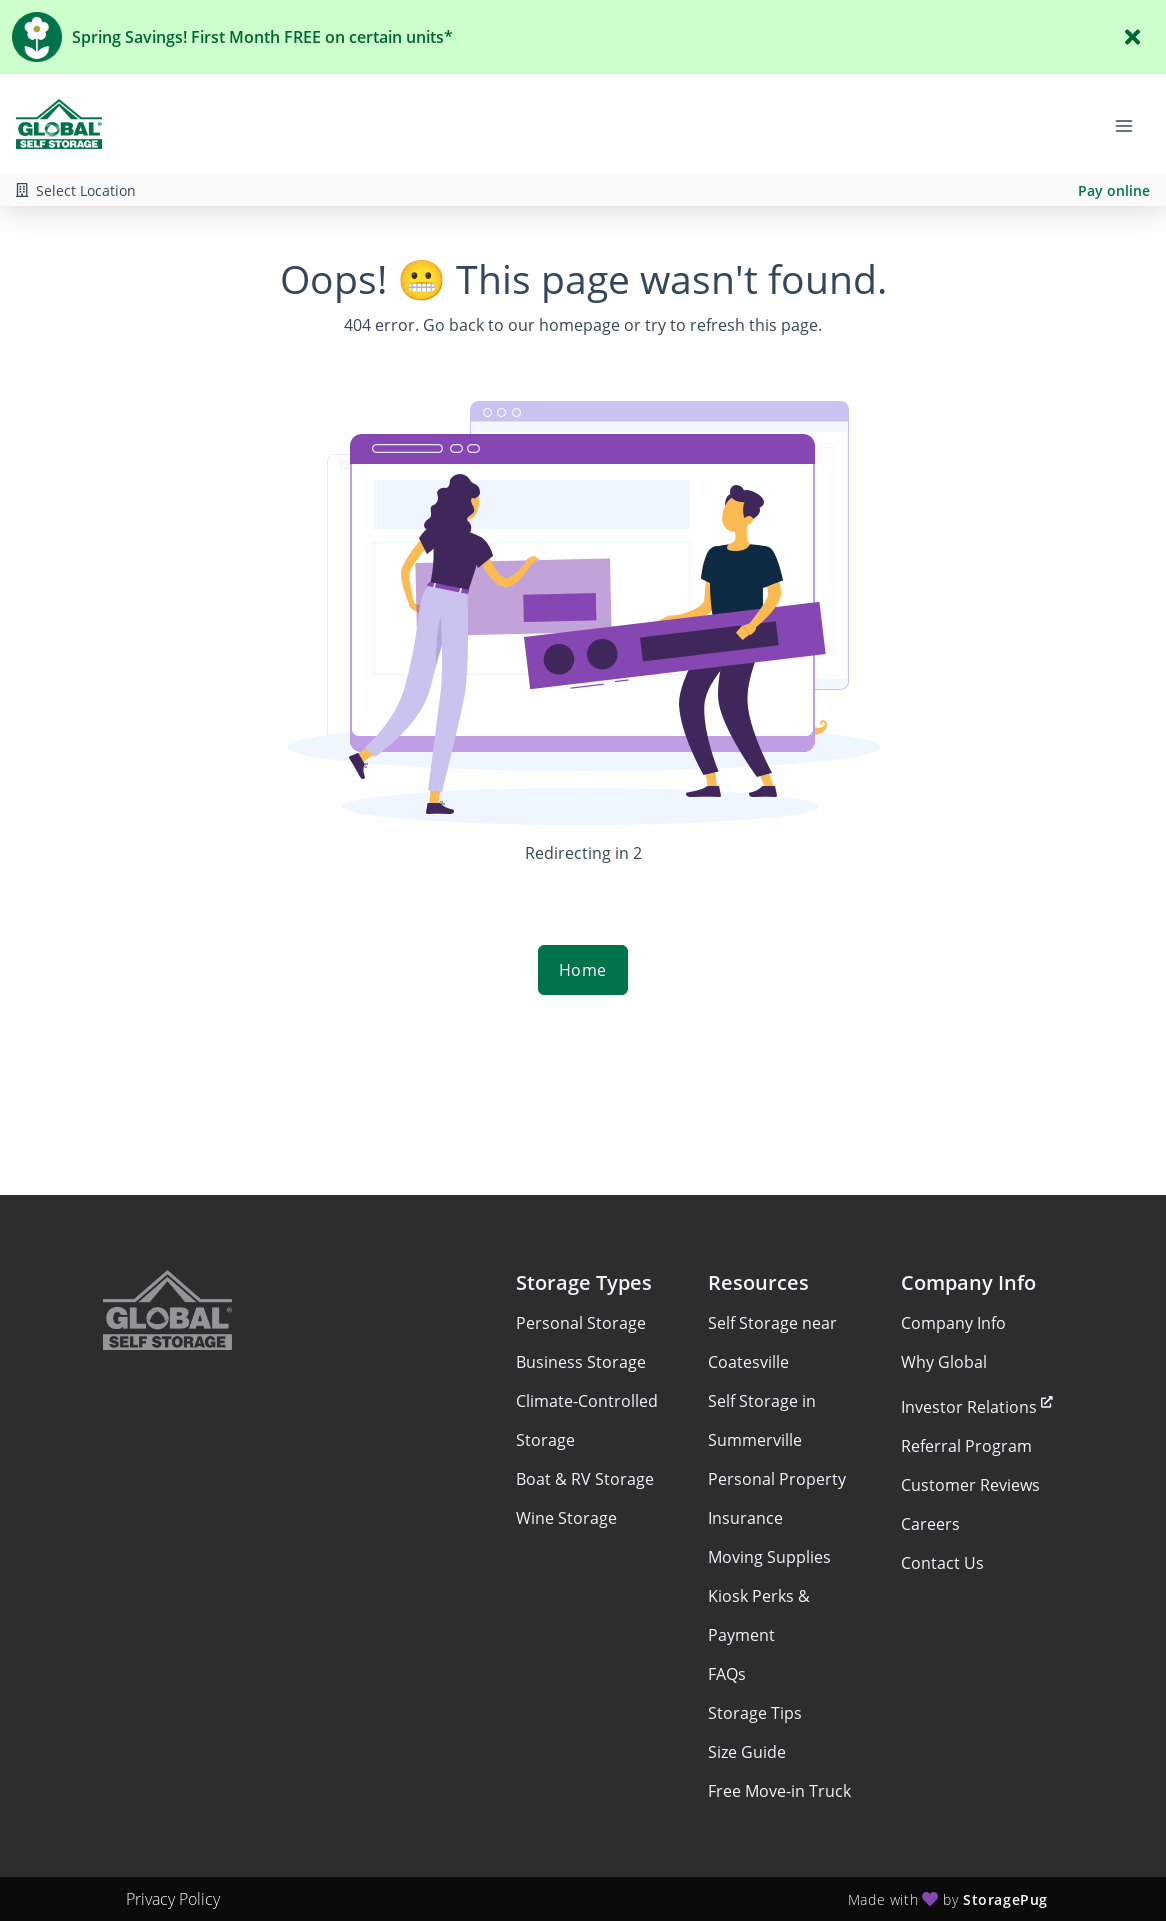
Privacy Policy (173, 1899)
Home (583, 970)
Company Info (953, 1323)
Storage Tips (755, 1713)
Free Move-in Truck (779, 1791)
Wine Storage (566, 1518)
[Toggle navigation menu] (1132, 124)
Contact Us (942, 1563)
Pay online (1114, 190)
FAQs (727, 1674)
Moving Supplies (769, 1557)
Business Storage (581, 1362)
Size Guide (747, 1752)
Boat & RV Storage (585, 1479)
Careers (930, 1524)
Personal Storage (581, 1323)
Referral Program (966, 1446)
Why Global (944, 1362)
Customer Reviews (970, 1485)
